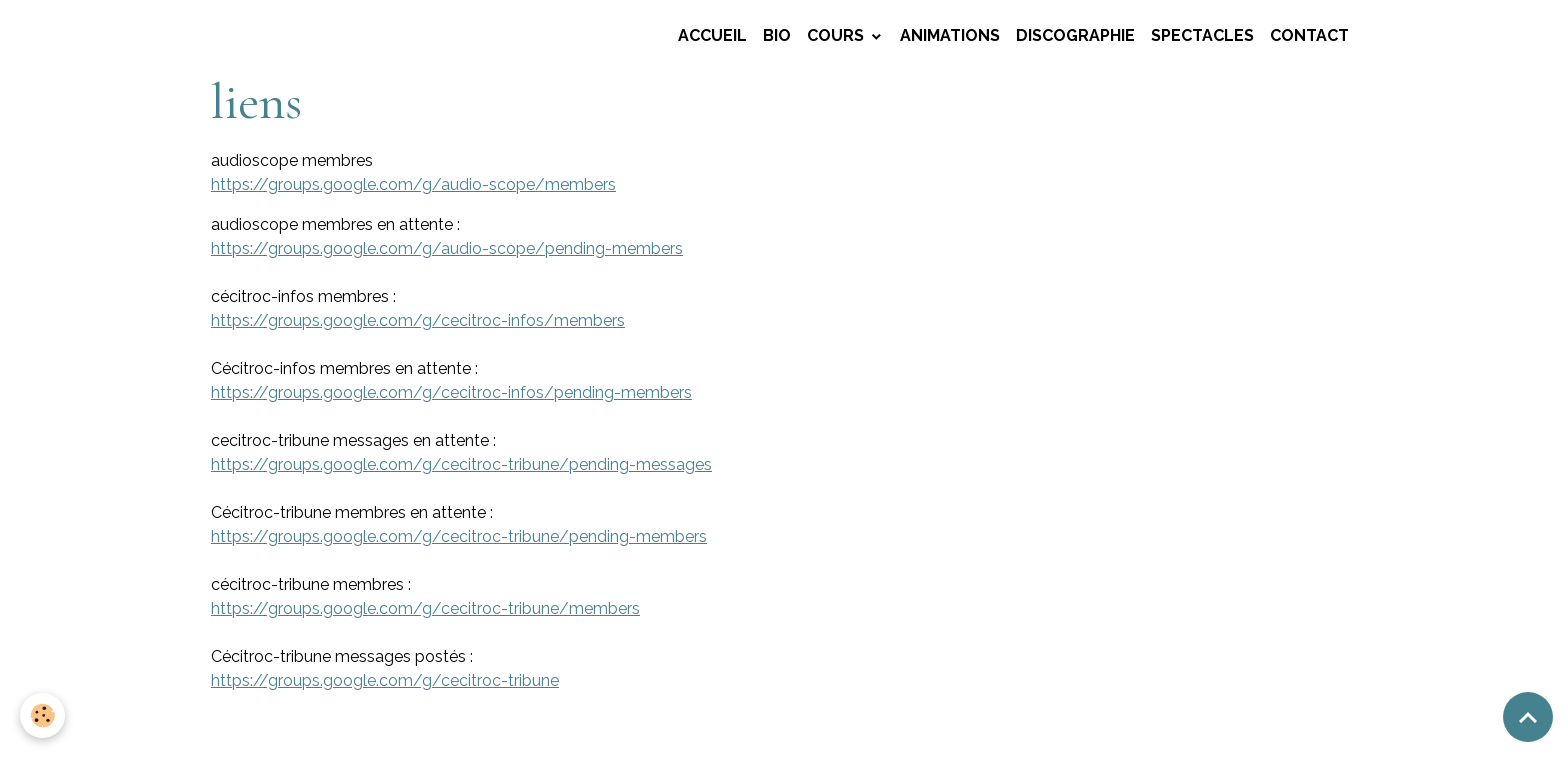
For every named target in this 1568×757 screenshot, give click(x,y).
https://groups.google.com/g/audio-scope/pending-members (447, 248)
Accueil (712, 35)
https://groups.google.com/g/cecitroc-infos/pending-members (451, 392)
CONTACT (1309, 35)
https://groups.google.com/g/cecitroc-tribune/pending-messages (461, 464)
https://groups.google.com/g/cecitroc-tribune (385, 680)
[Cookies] (42, 715)
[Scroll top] (1528, 717)
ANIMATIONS (950, 35)
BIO (777, 35)
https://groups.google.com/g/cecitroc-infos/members (418, 320)
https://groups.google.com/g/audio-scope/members (413, 184)
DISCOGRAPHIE (1075, 35)
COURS (837, 35)
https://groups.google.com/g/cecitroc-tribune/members (425, 608)
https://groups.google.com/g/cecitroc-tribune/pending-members (459, 536)
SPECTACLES (1202, 35)
